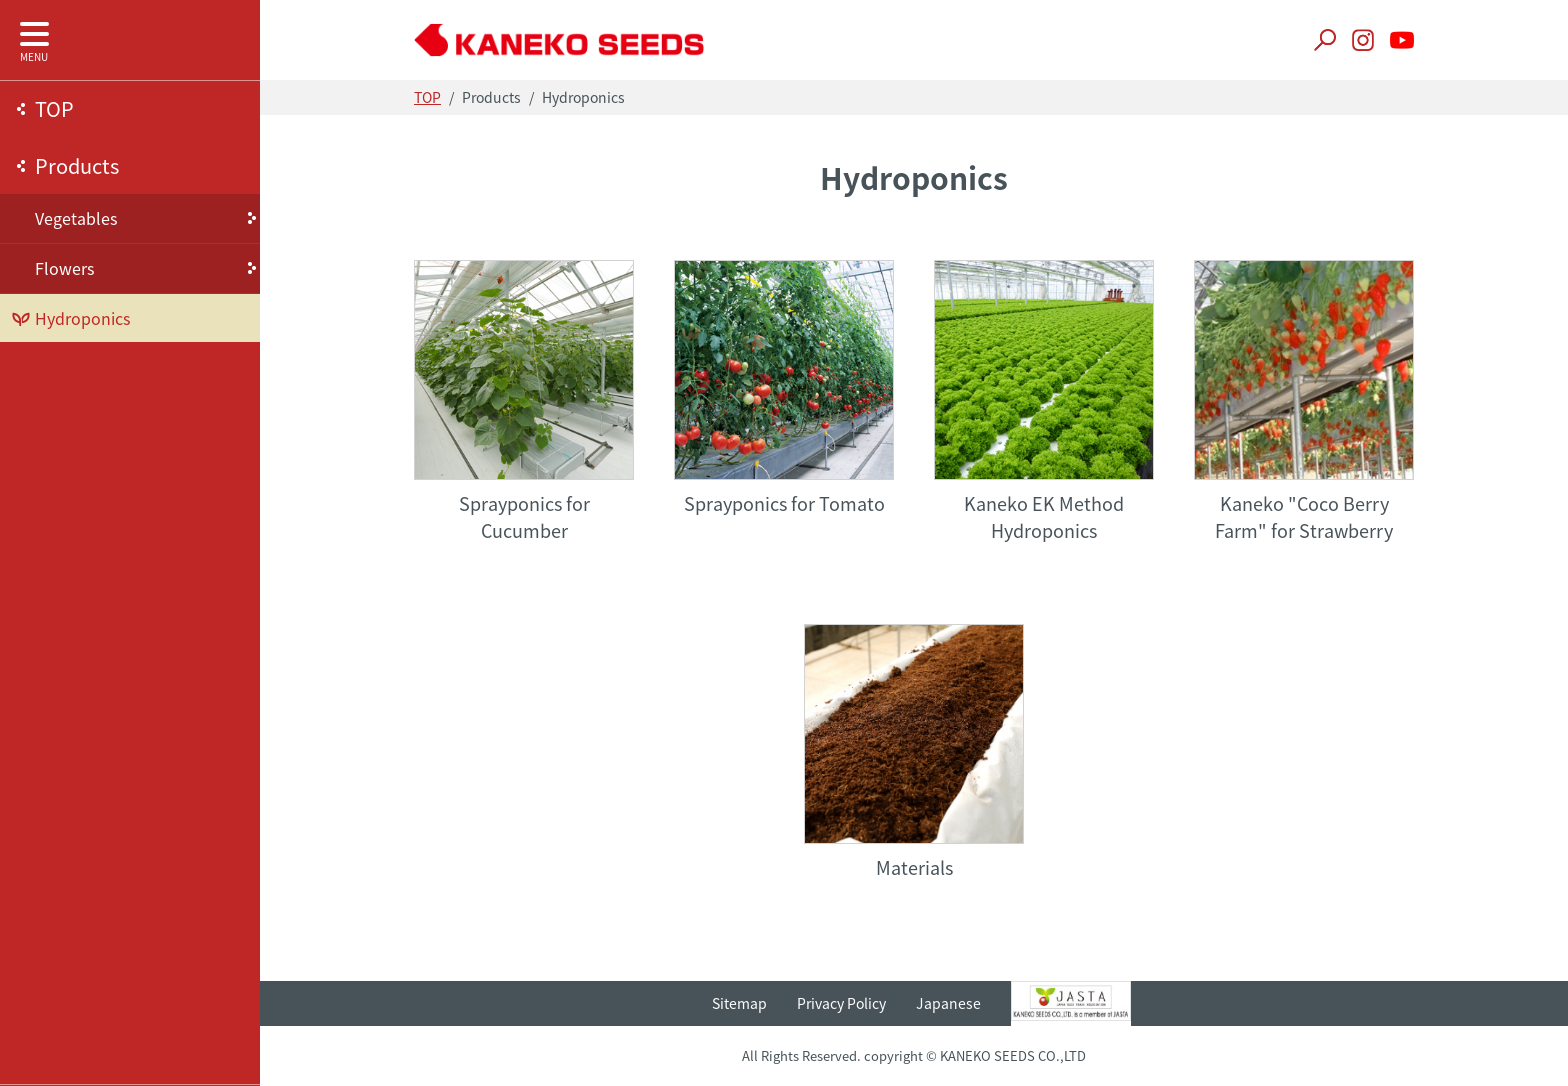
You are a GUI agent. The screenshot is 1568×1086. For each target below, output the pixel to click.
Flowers (64, 268)
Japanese (948, 1003)
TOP (54, 108)
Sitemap (739, 1003)
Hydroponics (82, 318)
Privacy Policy (841, 1003)
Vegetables (76, 218)
